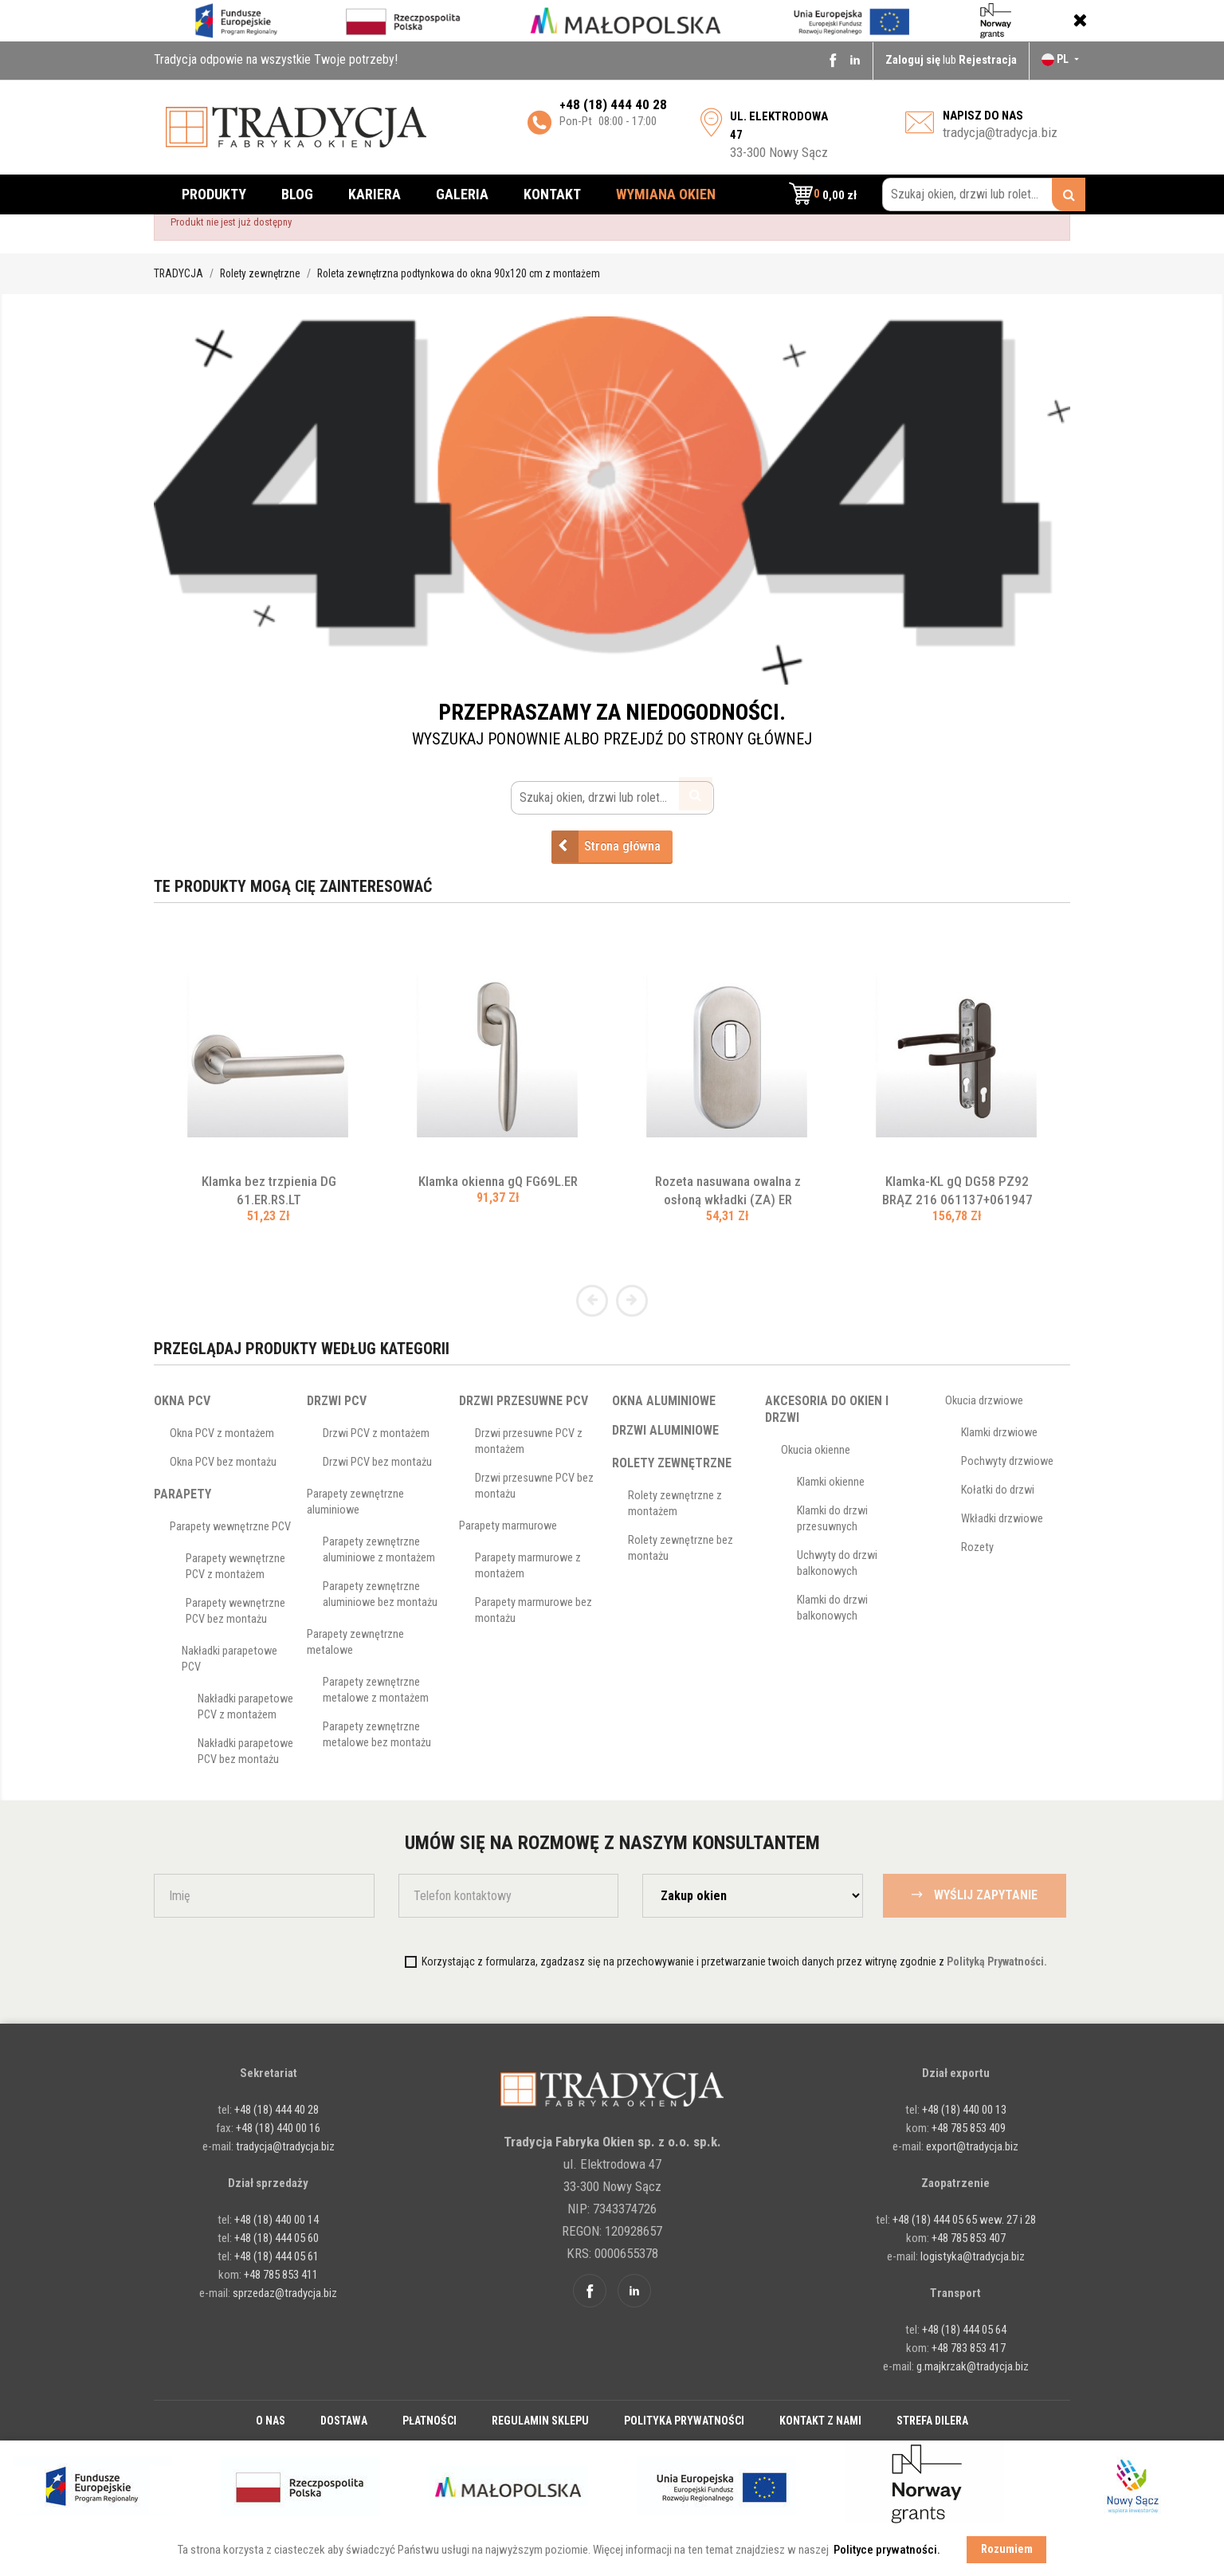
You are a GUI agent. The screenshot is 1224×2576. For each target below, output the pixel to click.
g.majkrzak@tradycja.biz (972, 2366)
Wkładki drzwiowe (1002, 1519)
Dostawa (343, 2420)
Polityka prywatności (684, 2420)
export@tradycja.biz (972, 2146)
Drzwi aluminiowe (665, 1430)
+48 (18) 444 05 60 (276, 2238)
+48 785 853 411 (281, 2275)
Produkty (214, 194)
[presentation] (287, 1961)
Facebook (833, 60)
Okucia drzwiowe (984, 1401)
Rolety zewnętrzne (672, 1463)
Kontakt (552, 194)
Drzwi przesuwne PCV (523, 1400)
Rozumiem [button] (1007, 2549)
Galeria (462, 194)
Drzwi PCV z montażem (376, 1433)
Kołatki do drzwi (997, 1490)
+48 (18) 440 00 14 (276, 2220)
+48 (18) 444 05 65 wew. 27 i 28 (964, 2220)
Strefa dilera (932, 2420)
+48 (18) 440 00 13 (964, 2110)
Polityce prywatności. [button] (887, 2550)
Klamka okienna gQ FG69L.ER (498, 1181)
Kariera (374, 194)
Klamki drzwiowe (999, 1432)
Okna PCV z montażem (222, 1433)
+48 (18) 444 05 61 (276, 2256)
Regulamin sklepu (540, 2420)
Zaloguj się (914, 60)
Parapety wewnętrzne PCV (230, 1526)
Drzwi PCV (337, 1400)
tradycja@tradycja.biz (1000, 132)
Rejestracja (988, 60)
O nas (270, 2420)
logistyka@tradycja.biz (972, 2256)
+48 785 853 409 (969, 2128)
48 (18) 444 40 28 (616, 104)
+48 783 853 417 (969, 2348)
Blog (297, 194)
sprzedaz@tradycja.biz (285, 2293)
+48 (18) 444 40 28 (275, 2110)
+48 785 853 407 (969, 2238)
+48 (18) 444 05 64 (964, 2330)
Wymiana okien (666, 194)
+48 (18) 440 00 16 (278, 2128)
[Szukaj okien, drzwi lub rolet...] (983, 194)
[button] (823, 194)
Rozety (977, 1547)
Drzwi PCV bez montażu (377, 1462)
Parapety (182, 1494)
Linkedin (855, 60)
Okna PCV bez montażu (223, 1462)
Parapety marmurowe (508, 1526)
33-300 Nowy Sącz (779, 134)
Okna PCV (182, 1400)
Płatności (429, 2420)
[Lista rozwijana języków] (1062, 59)
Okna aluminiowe (664, 1400)
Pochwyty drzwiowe (1007, 1461)
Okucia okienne (815, 1450)
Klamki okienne (831, 1482)
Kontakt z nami (820, 2420)
